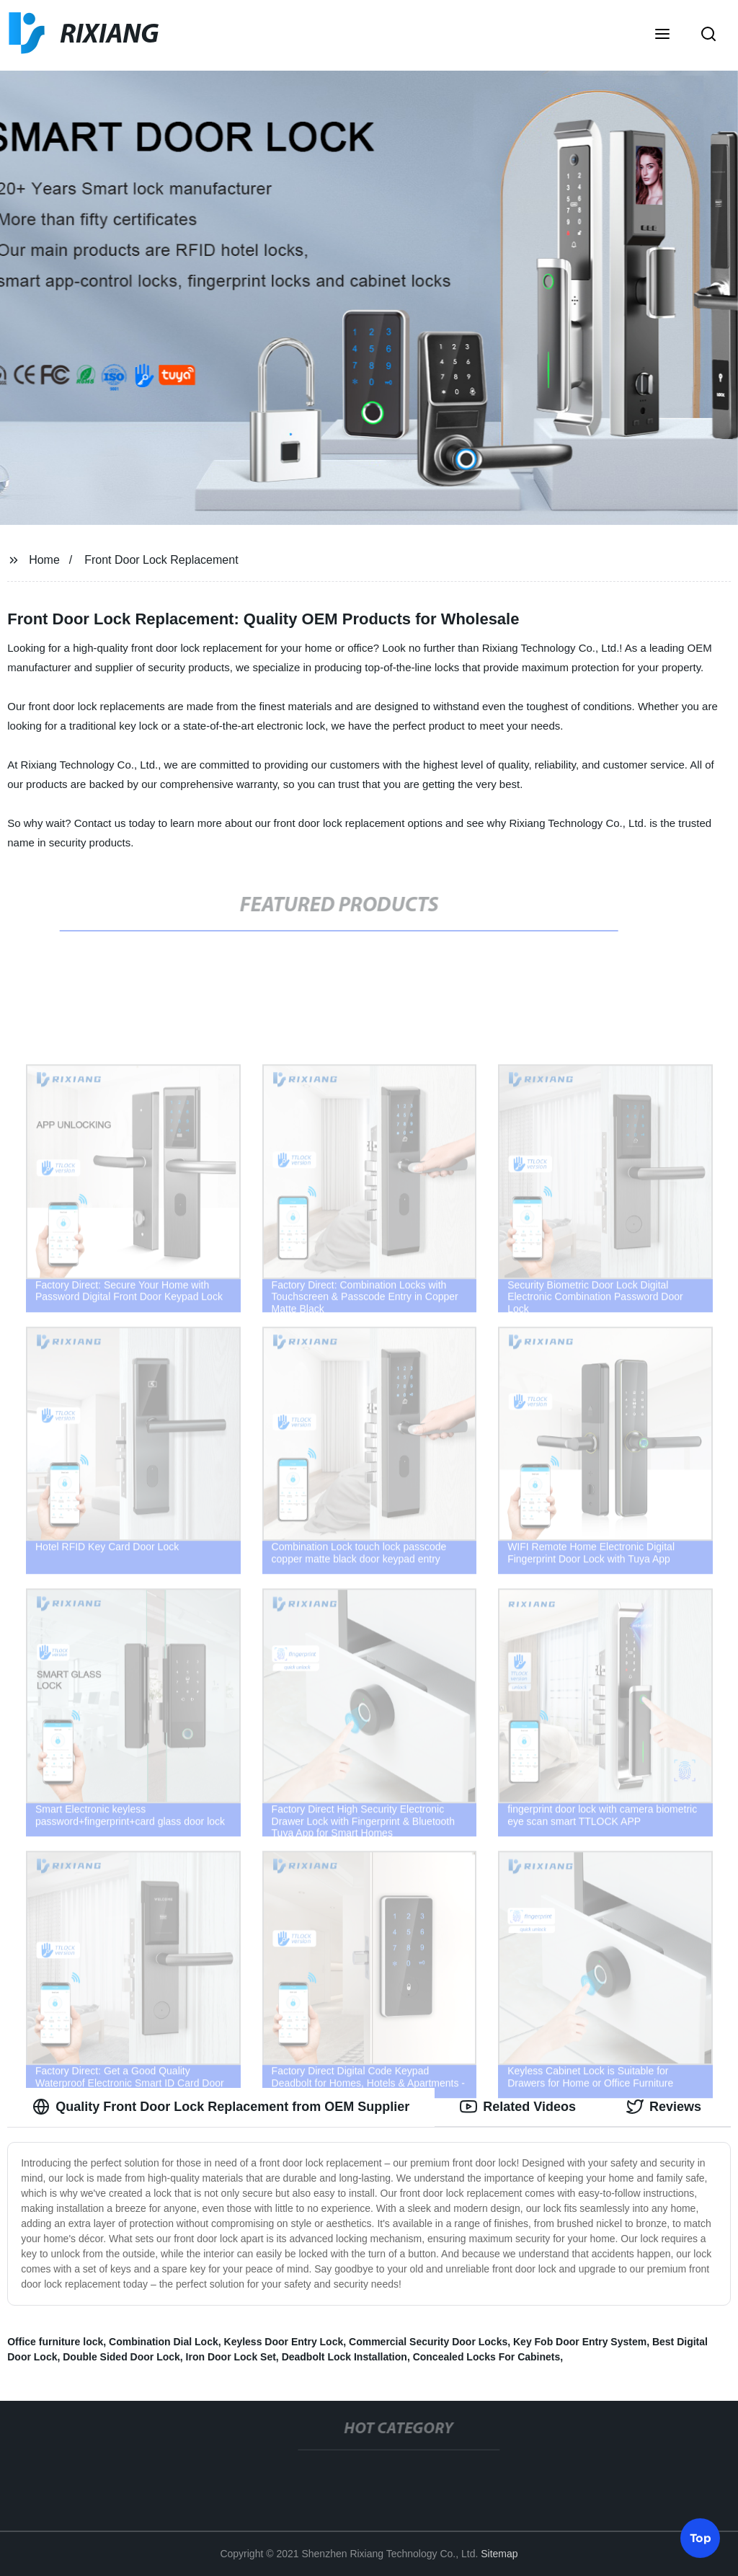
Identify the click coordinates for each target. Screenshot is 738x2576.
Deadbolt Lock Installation (344, 2357)
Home (44, 560)
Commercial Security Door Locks (428, 2341)
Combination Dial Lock (163, 2341)
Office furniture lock (55, 2341)
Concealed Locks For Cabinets (487, 2357)
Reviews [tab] (663, 2106)
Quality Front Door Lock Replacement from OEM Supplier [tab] (220, 2106)
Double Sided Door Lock (121, 2357)
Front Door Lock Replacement (161, 560)
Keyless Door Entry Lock (284, 2341)
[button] (662, 35)
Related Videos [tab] (518, 2106)
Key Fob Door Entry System (579, 2341)
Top (700, 2537)
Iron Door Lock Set (231, 2357)
